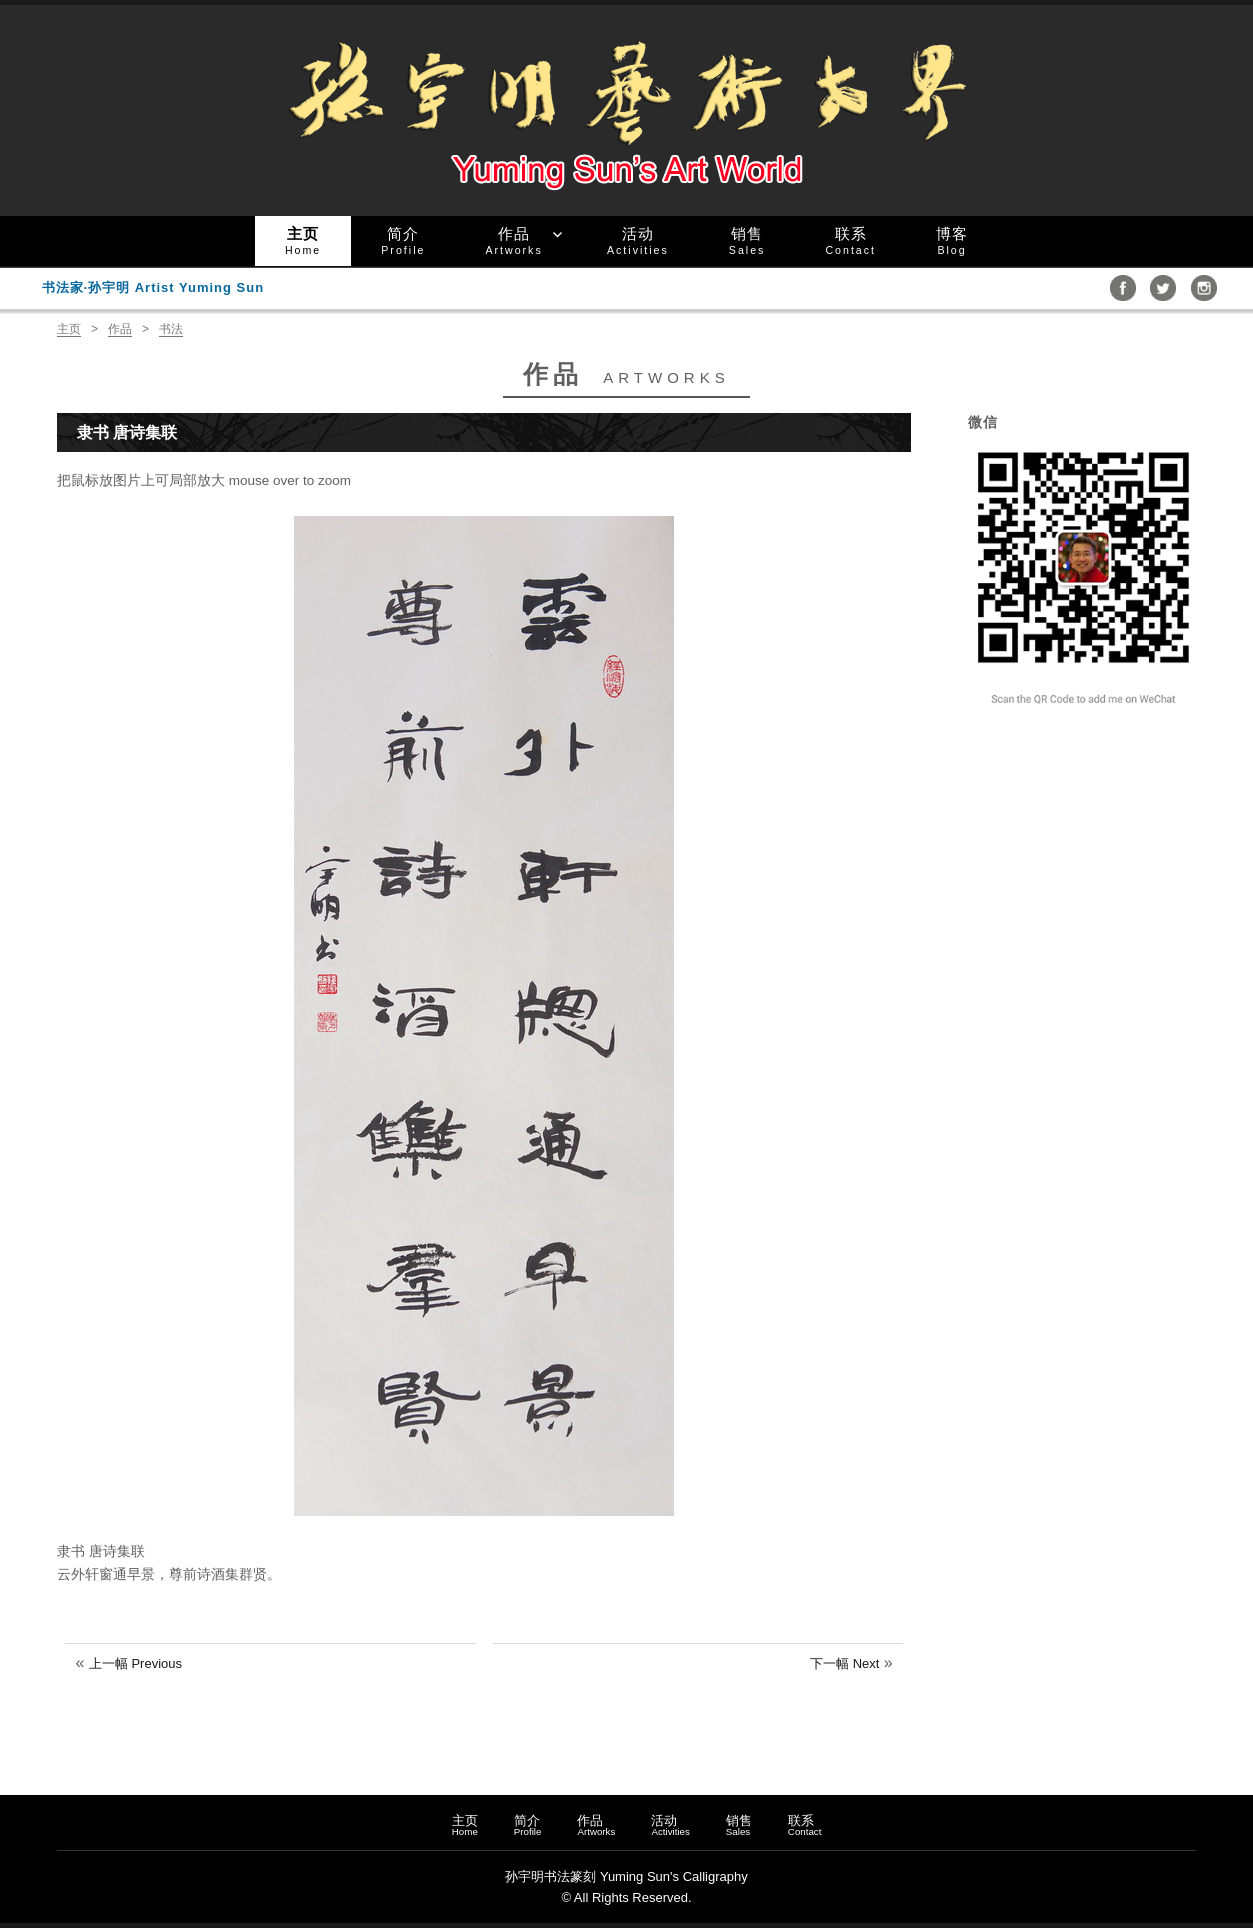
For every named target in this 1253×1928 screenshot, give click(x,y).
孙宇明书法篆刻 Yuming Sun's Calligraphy (626, 1876)
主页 (303, 240)
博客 (952, 240)
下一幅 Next (844, 1663)
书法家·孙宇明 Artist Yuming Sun (153, 287)
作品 (513, 240)
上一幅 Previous (135, 1663)
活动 (638, 240)
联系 (850, 240)
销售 (747, 240)
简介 (403, 240)
